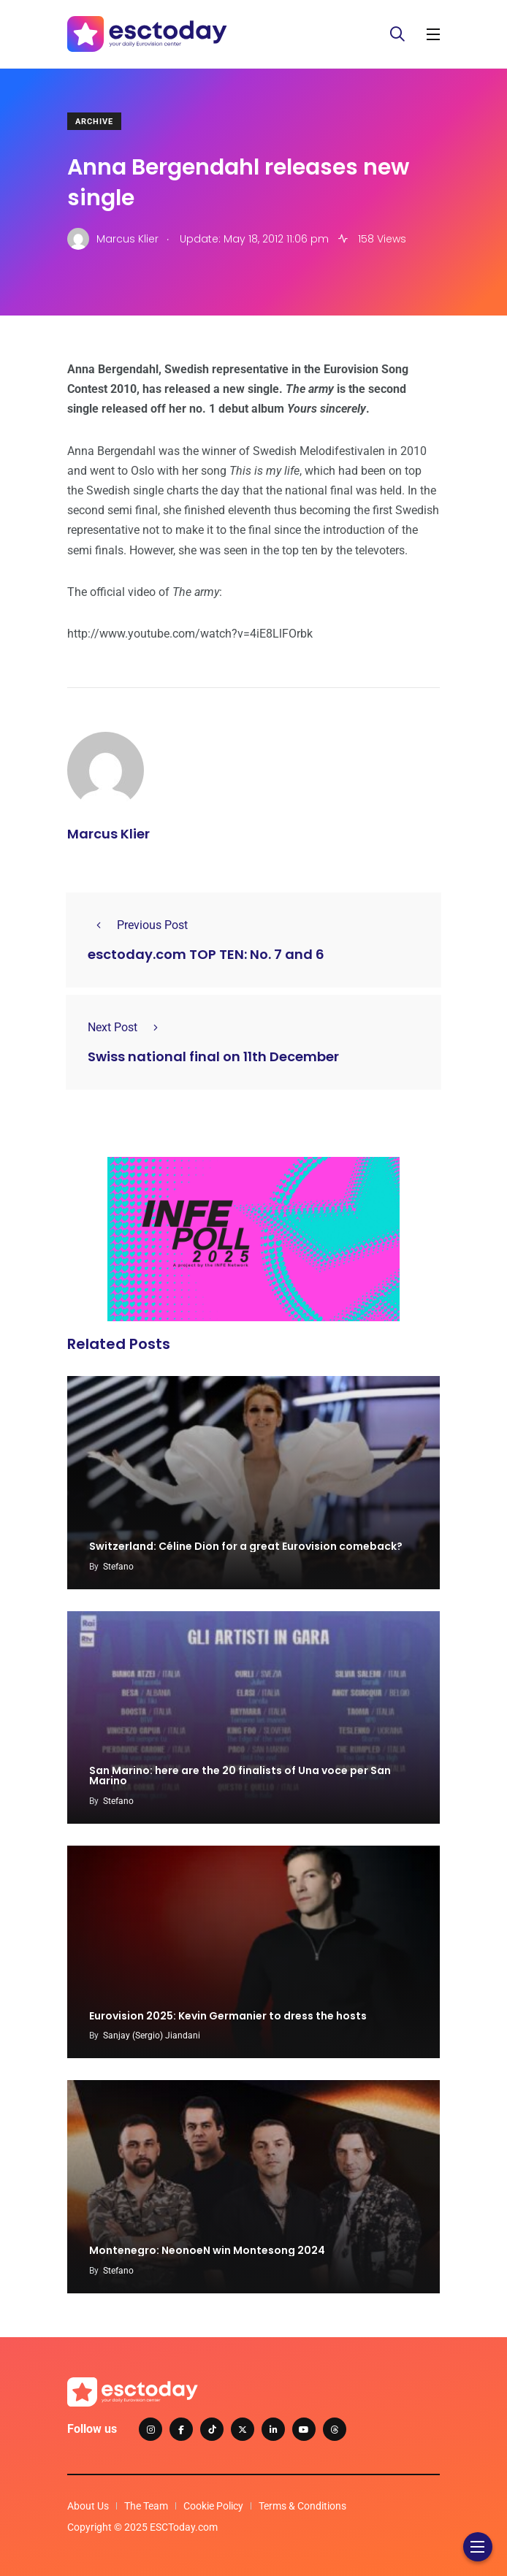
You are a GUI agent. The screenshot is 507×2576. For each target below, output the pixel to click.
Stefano (118, 1567)
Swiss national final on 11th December (213, 1056)
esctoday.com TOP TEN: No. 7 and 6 (206, 954)
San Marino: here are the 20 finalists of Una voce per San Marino (240, 1776)
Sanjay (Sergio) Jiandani (151, 2035)
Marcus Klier (108, 834)
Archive (94, 121)
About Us (88, 2506)
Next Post (127, 1027)
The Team (146, 2506)
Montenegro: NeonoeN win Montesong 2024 (207, 2251)
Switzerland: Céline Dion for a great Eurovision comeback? (246, 1547)
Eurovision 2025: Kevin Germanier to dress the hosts (228, 2016)
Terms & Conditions (302, 2506)
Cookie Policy (213, 2506)
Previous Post (138, 925)
